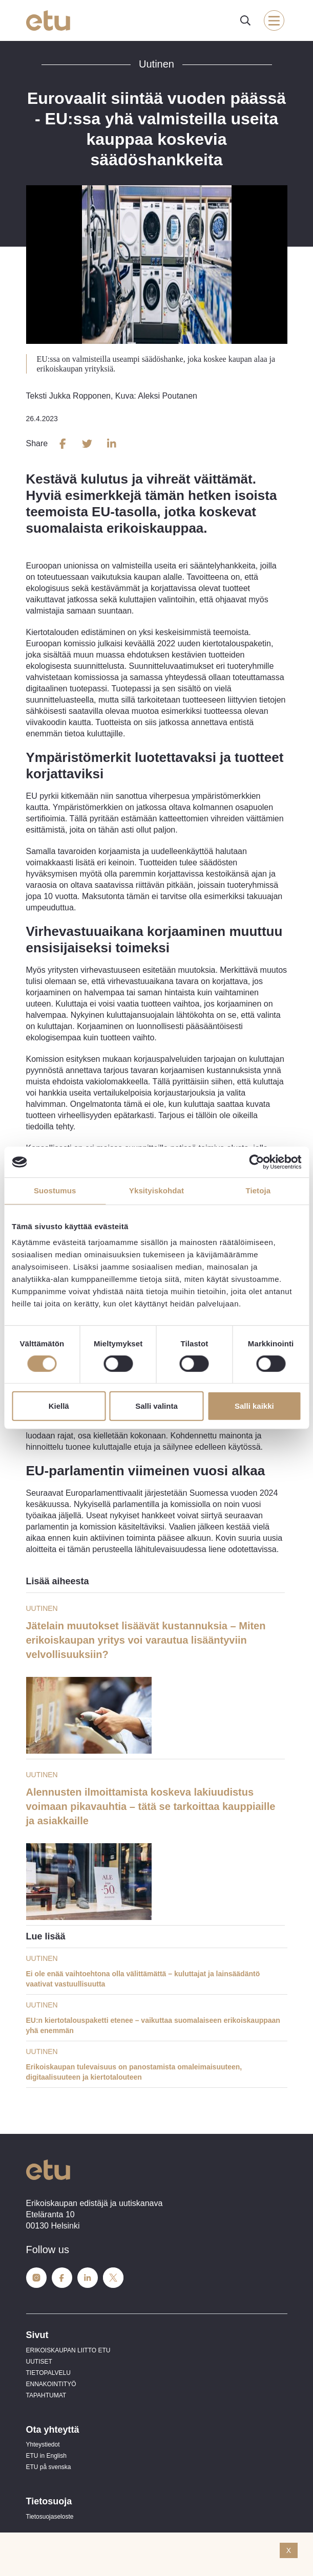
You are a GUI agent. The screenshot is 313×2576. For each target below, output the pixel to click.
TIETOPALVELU (48, 2372)
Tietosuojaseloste (50, 2516)
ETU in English (46, 2455)
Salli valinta (156, 1406)
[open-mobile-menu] (274, 20)
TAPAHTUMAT (46, 2395)
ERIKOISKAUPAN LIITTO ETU (68, 2350)
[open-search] (245, 20)
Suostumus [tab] (55, 1190)
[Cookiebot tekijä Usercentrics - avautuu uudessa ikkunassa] (256, 1162)
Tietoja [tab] (257, 1190)
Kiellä (59, 1406)
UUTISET (39, 2361)
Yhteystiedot (43, 2444)
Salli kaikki (254, 1406)
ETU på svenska (48, 2467)
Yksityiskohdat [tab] (156, 1190)
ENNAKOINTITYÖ (51, 2384)
